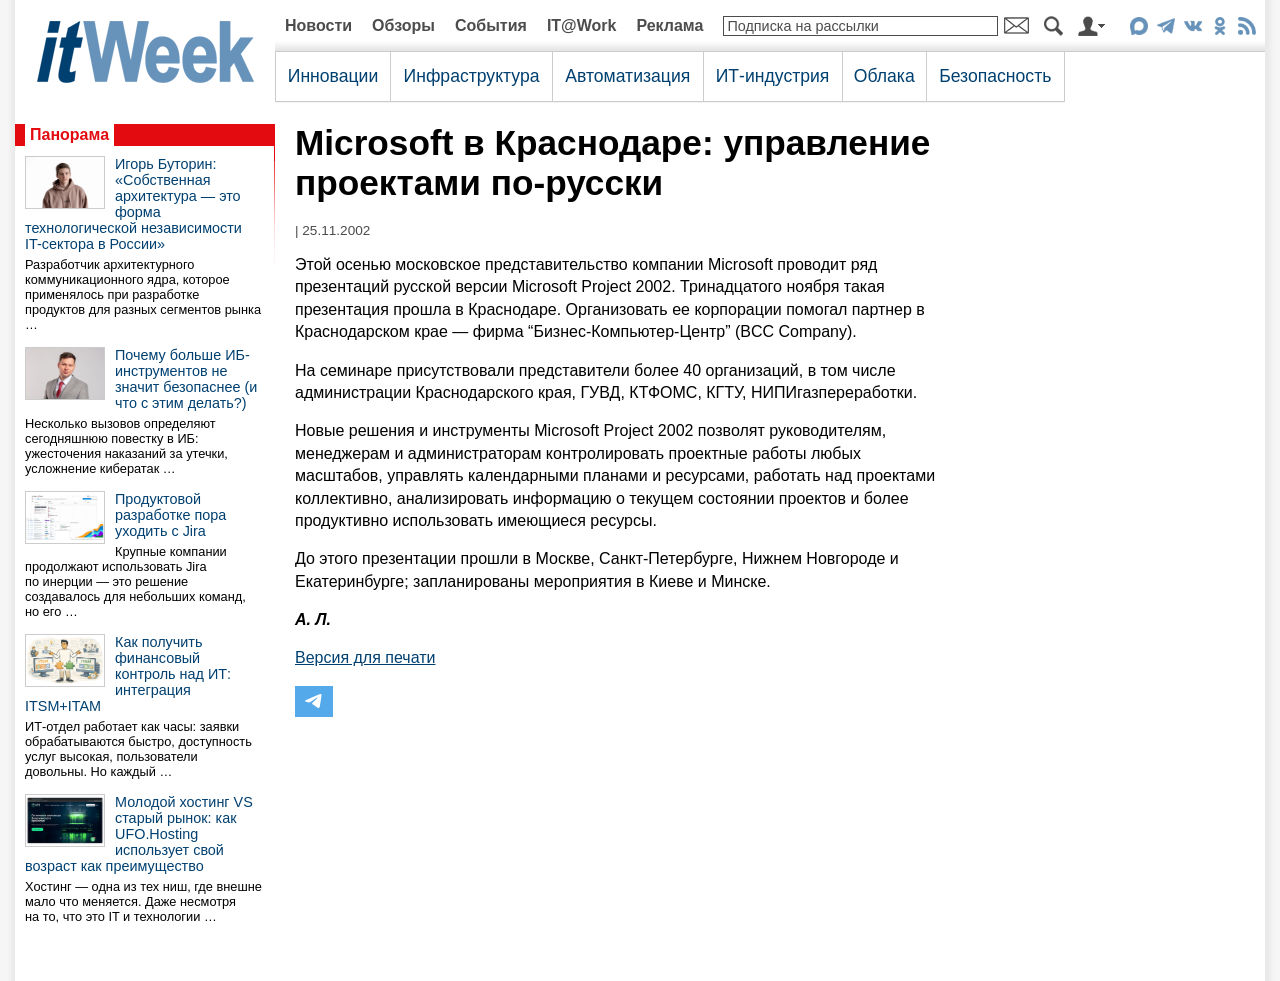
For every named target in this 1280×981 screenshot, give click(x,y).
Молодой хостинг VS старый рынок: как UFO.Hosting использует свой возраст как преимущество (139, 834)
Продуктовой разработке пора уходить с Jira (170, 515)
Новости (318, 25)
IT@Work (582, 25)
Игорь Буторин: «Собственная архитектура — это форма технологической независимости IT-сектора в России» (133, 204)
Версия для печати (365, 657)
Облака (884, 76)
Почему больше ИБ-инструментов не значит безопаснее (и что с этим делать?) (186, 379)
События (491, 25)
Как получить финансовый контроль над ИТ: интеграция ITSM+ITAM (128, 674)
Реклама (669, 25)
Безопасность (995, 76)
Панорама (69, 134)
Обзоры (403, 25)
